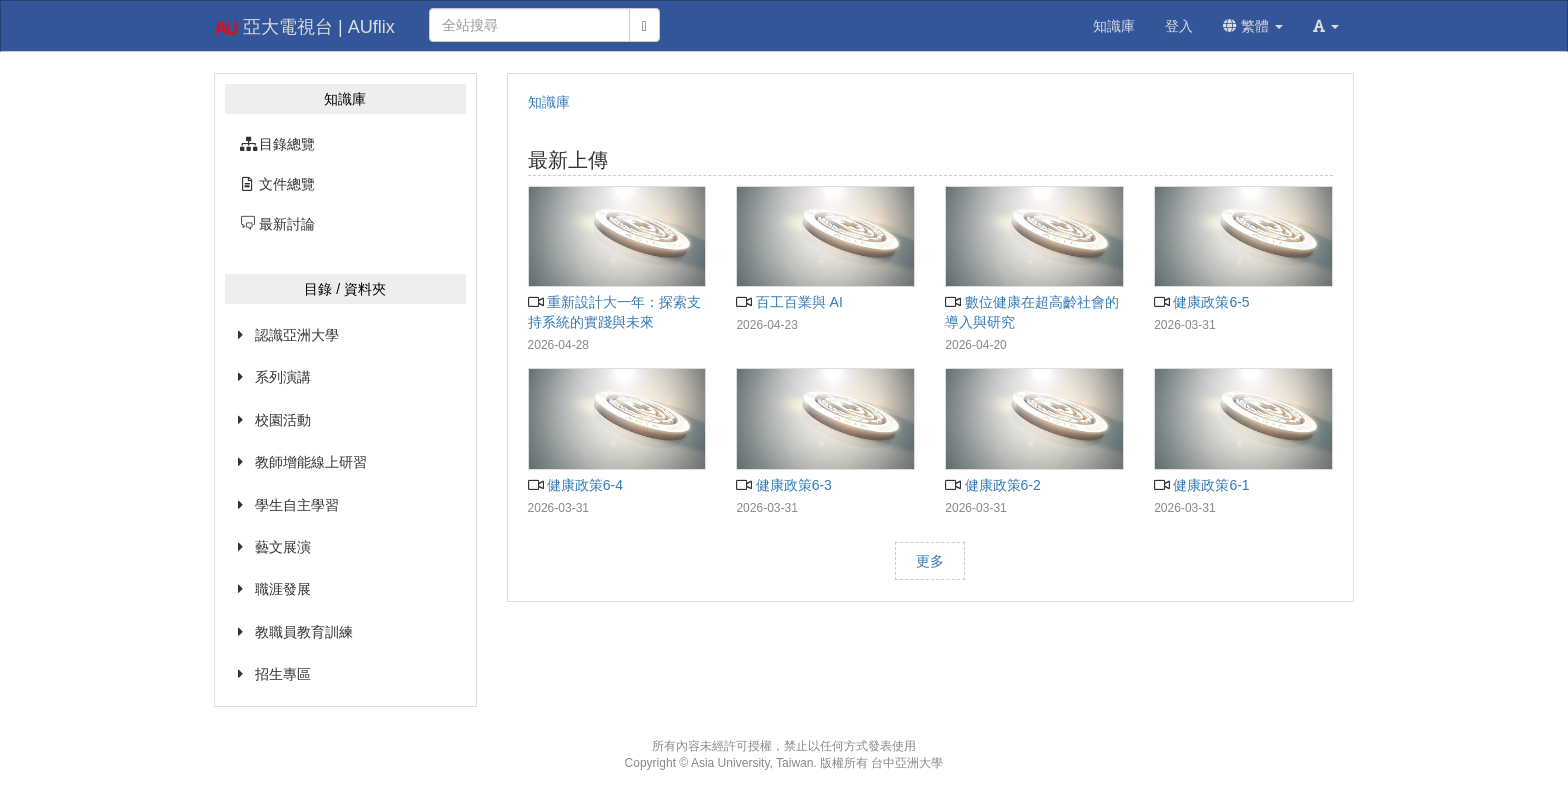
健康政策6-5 (1202, 302)
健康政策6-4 (576, 485)
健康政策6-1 (1202, 485)
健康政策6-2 (993, 485)
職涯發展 (283, 589)
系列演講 (283, 377)
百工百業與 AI (789, 302)
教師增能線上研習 (311, 462)
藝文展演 (283, 547)
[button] (1326, 26)
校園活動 (283, 420)
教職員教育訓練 (304, 632)
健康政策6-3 (784, 485)
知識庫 (549, 102)
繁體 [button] (1253, 26)
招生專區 (283, 674)
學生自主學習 (297, 505)
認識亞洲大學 (297, 335)
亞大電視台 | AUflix (304, 28)
